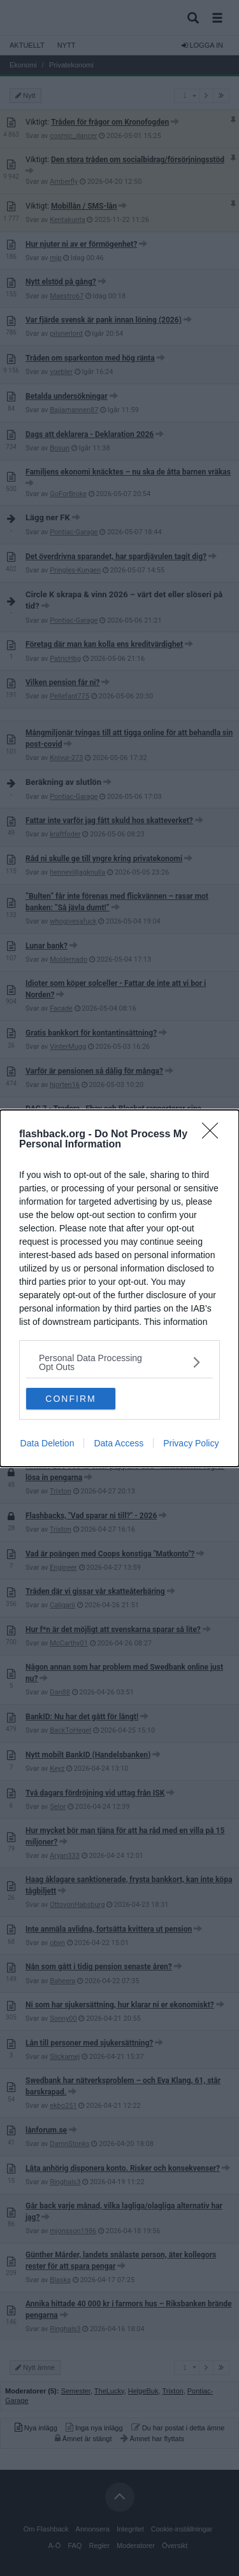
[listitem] (119, 1362)
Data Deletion (47, 1443)
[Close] (214, 1135)
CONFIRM (70, 1399)
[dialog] (119, 1288)
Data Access (118, 1443)
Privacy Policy (191, 1443)
